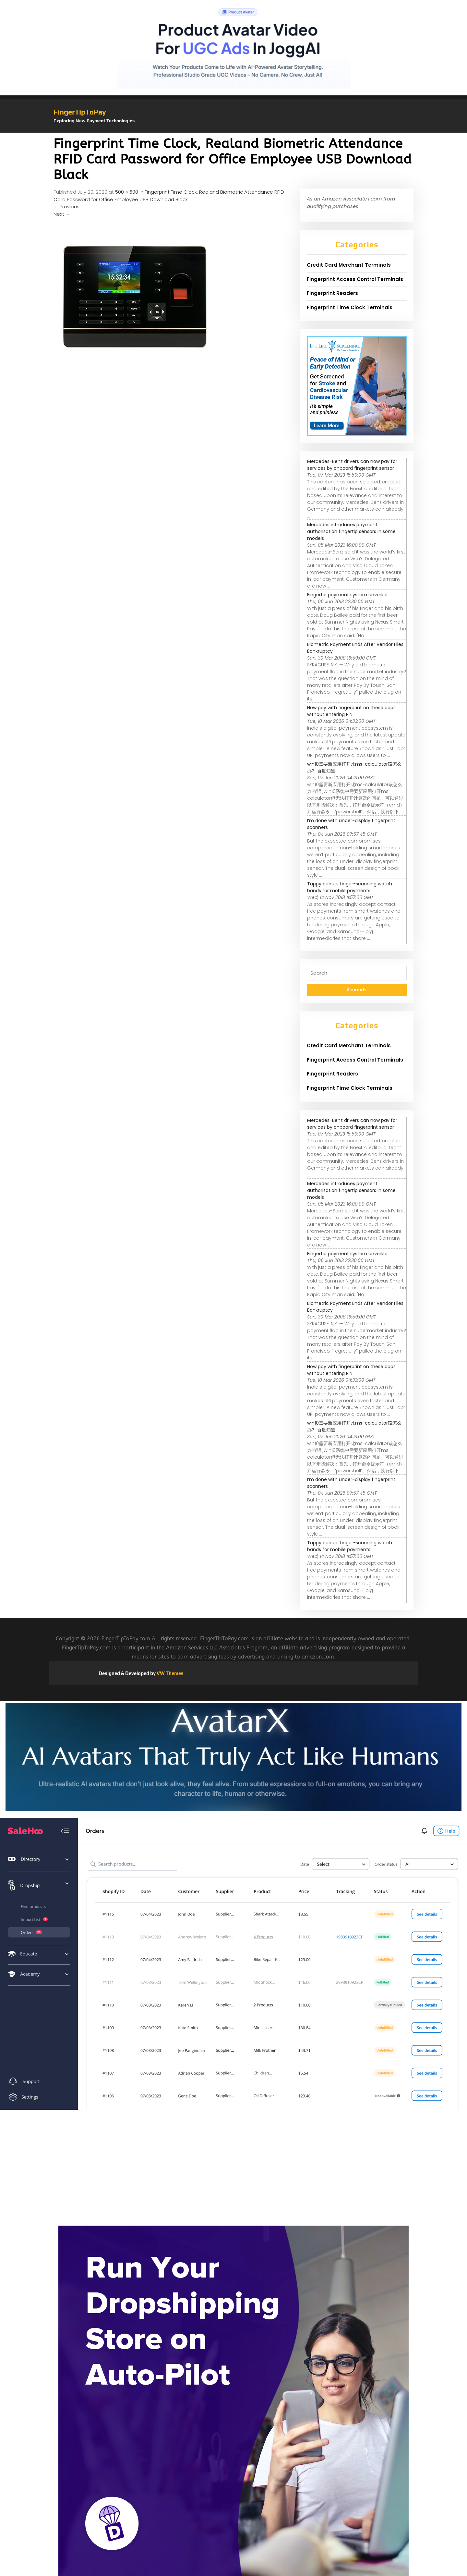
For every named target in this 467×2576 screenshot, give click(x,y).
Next (62, 214)
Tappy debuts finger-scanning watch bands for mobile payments (349, 887)
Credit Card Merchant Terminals (349, 264)
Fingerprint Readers (332, 293)
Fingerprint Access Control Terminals (355, 279)
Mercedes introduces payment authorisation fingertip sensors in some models (351, 531)
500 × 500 (126, 191)
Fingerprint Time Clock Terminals (349, 307)
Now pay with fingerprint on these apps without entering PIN (351, 711)
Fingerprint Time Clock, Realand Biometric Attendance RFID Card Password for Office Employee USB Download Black (169, 195)
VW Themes (170, 1673)
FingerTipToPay (80, 112)
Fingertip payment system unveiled (347, 594)
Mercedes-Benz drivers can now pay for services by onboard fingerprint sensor (352, 464)
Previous (66, 206)
